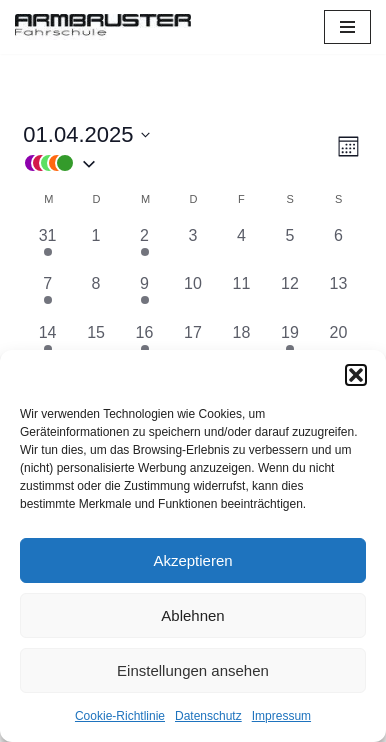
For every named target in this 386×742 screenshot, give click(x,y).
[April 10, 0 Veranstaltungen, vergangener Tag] (193, 296)
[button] (356, 375)
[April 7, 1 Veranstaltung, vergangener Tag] (47, 296)
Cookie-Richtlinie (120, 716)
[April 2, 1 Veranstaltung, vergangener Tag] (144, 248)
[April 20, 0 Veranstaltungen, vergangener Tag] (338, 345)
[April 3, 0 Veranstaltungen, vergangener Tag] (193, 248)
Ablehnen (192, 615)
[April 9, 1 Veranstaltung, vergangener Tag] (144, 296)
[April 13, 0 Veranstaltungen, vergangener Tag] (338, 296)
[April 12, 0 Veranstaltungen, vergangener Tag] (290, 296)
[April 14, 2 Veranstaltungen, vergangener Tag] (47, 345)
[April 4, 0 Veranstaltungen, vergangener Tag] (241, 248)
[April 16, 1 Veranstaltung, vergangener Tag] (144, 345)
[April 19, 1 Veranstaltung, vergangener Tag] (290, 345)
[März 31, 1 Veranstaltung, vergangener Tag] (47, 248)
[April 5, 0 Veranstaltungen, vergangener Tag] (290, 248)
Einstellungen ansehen (193, 670)
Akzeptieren (192, 560)
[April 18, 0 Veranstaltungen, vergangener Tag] (241, 345)
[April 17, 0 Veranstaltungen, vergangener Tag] (193, 345)
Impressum (281, 716)
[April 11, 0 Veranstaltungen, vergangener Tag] (241, 296)
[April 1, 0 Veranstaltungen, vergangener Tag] (96, 248)
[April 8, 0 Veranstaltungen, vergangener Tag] (96, 296)
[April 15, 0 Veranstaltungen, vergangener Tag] (96, 345)
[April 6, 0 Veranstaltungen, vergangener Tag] (338, 248)
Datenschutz (208, 716)
